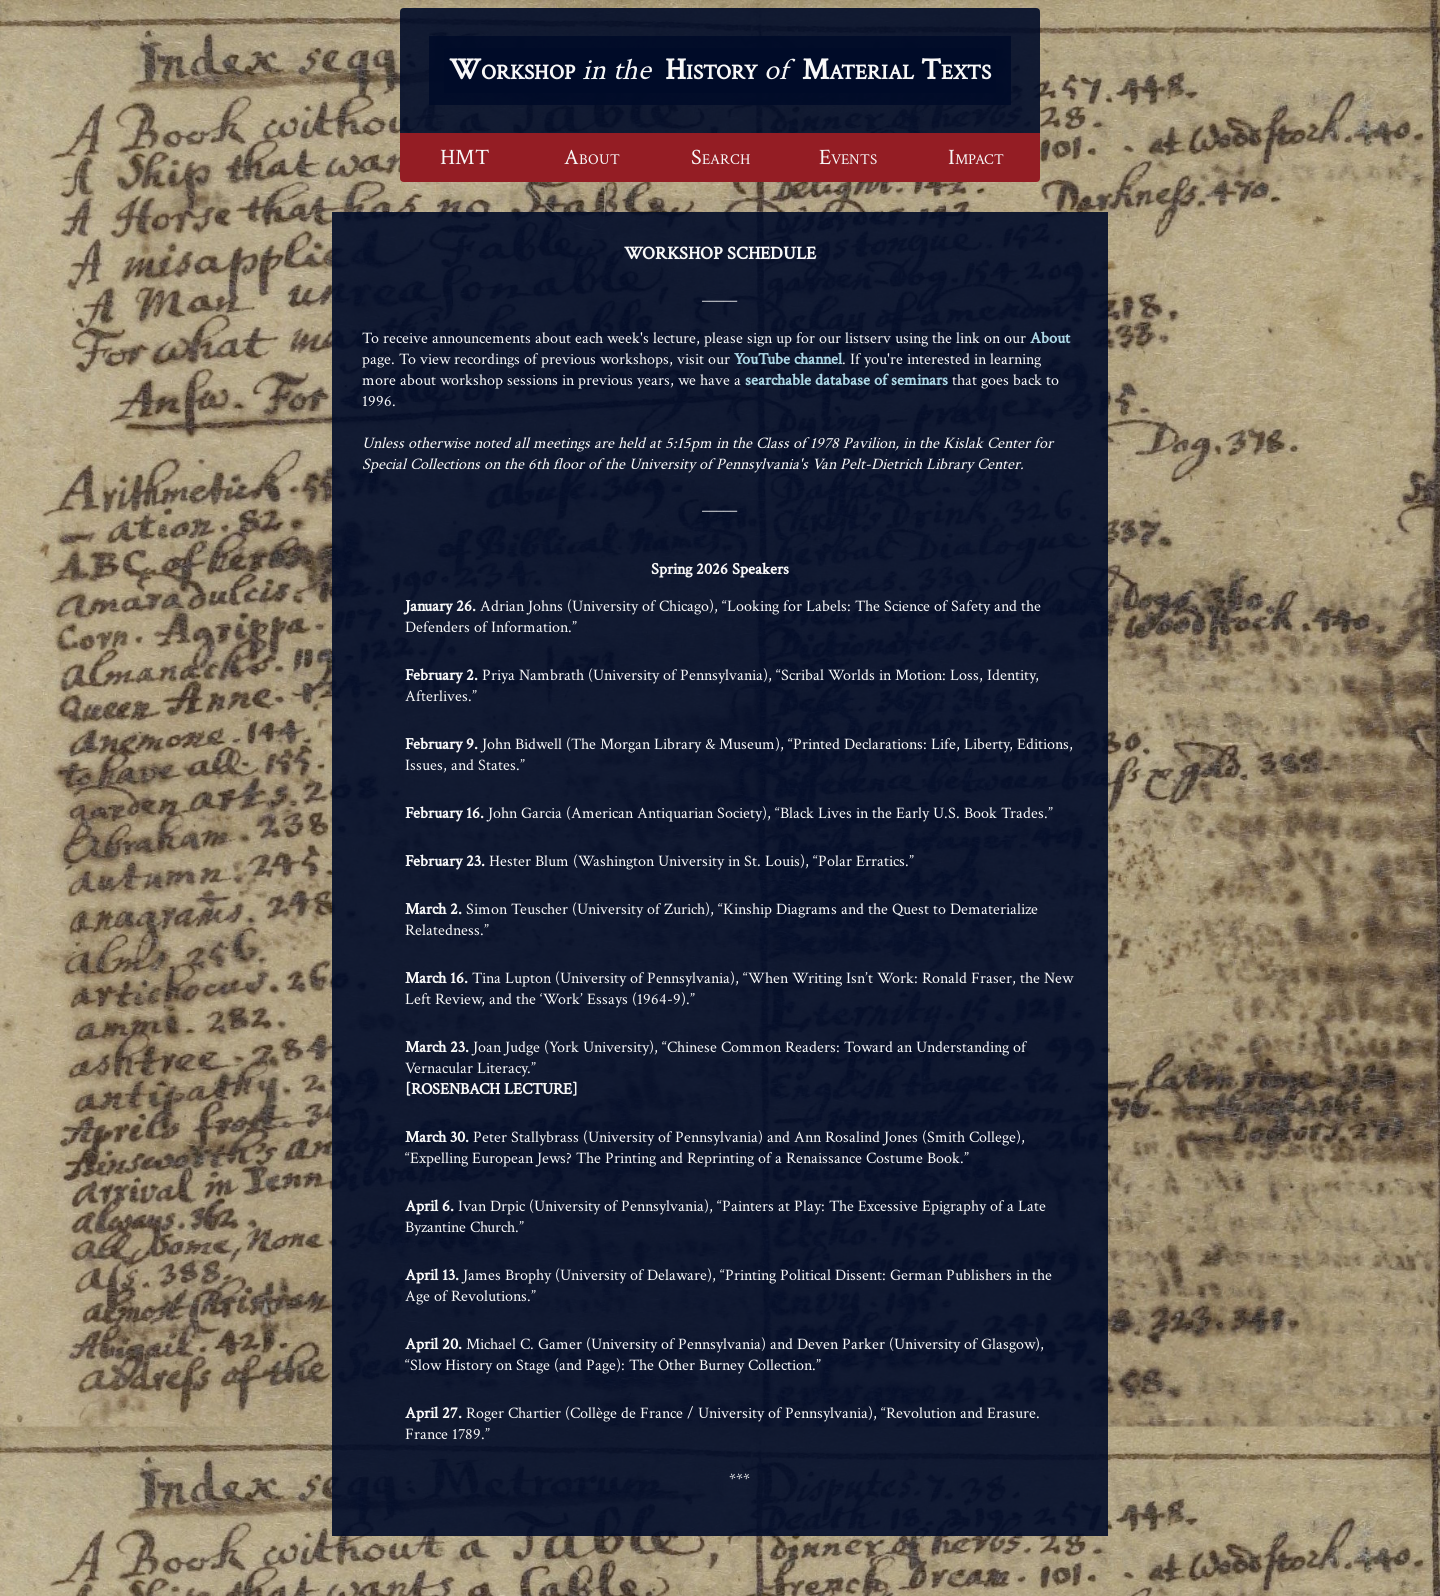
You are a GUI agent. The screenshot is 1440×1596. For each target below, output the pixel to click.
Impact (976, 157)
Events (848, 157)
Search (720, 157)
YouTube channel (788, 359)
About (592, 157)
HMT (464, 157)
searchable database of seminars (846, 380)
